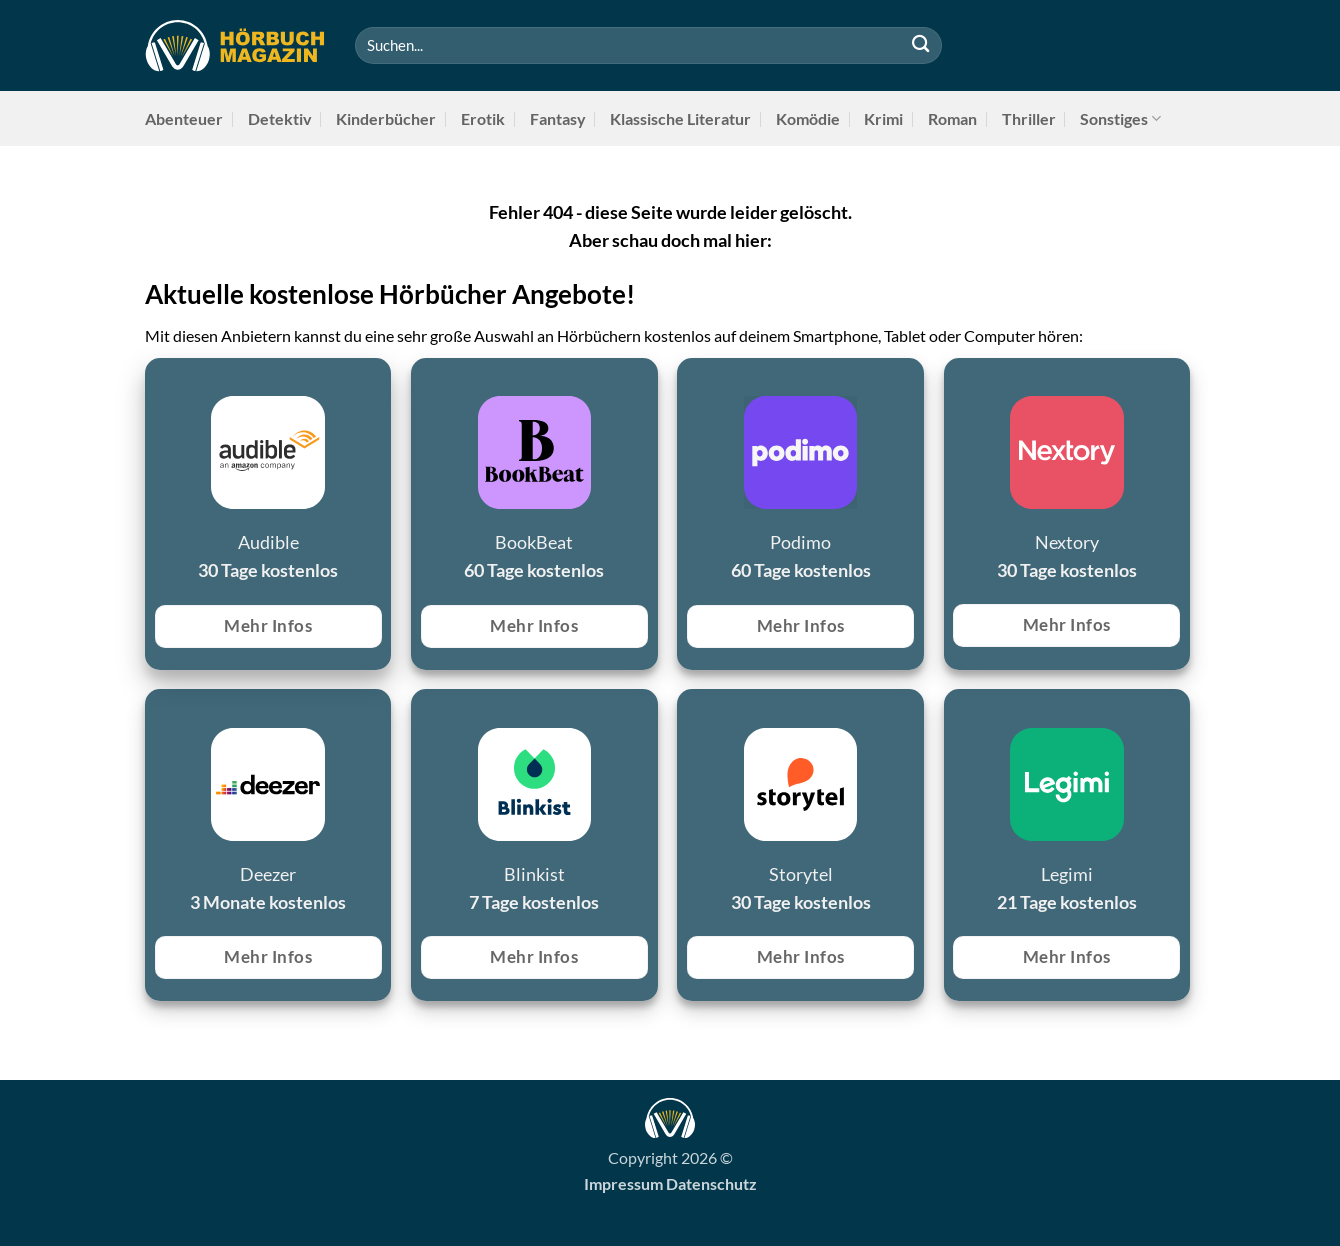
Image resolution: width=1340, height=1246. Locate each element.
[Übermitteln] (920, 45)
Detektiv (280, 118)
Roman (952, 118)
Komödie (808, 118)
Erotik (483, 118)
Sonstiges (1120, 118)
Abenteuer (184, 118)
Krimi (883, 118)
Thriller (1029, 118)
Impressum (623, 1183)
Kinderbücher (386, 118)
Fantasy (558, 118)
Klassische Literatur (680, 118)
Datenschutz (711, 1183)
